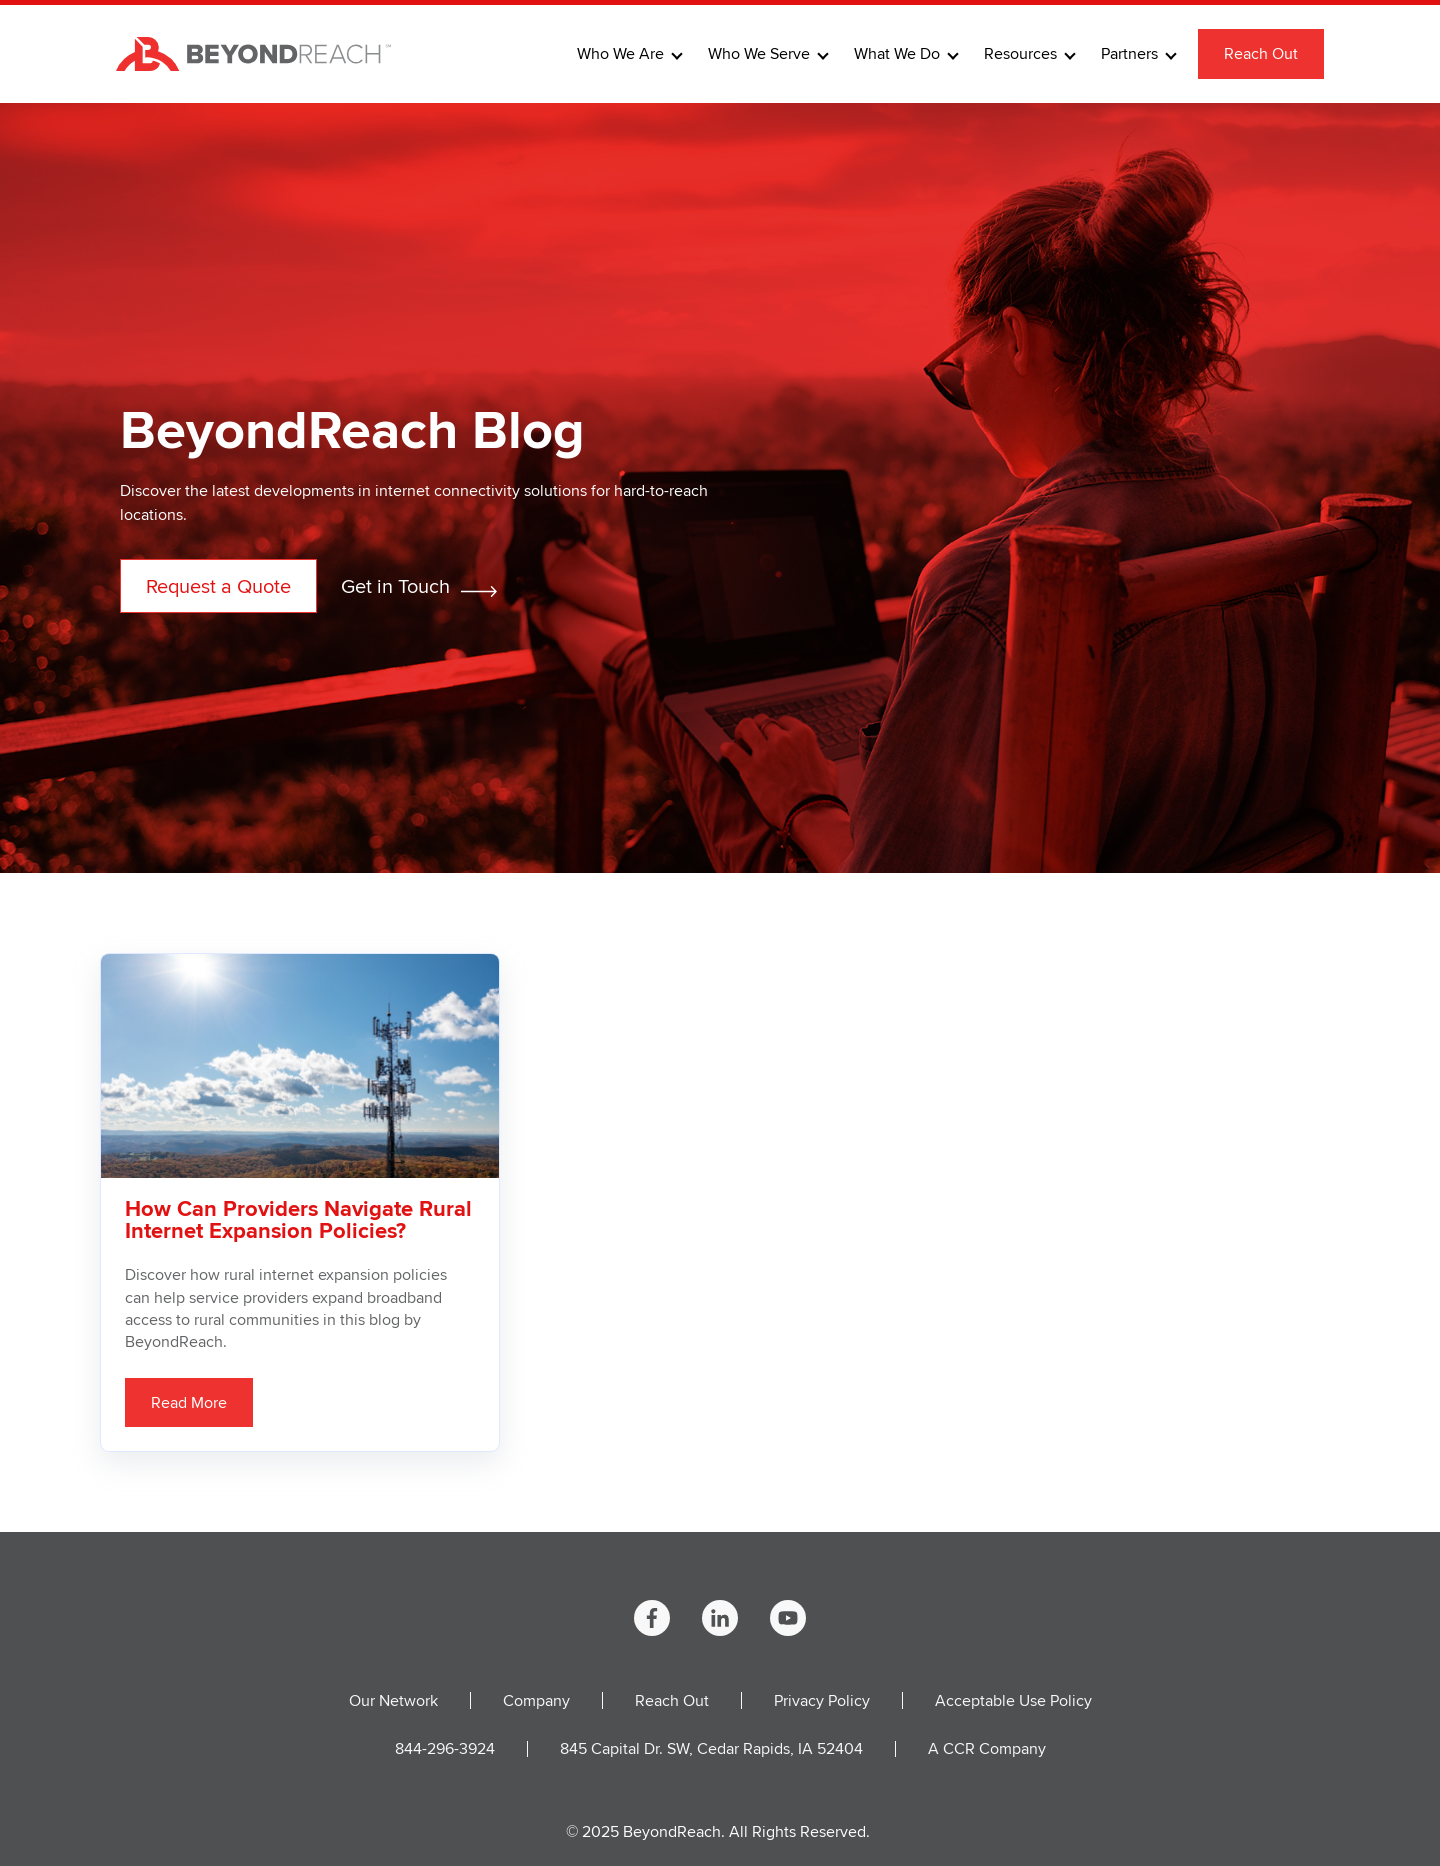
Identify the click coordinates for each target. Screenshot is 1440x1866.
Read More (189, 1402)
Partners (1129, 54)
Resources (1020, 54)
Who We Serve (759, 54)
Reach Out (1261, 53)
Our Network (393, 1700)
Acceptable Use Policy (1013, 1700)
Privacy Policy (822, 1700)
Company (536, 1700)
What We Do (897, 54)
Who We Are (620, 54)
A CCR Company (987, 1748)
